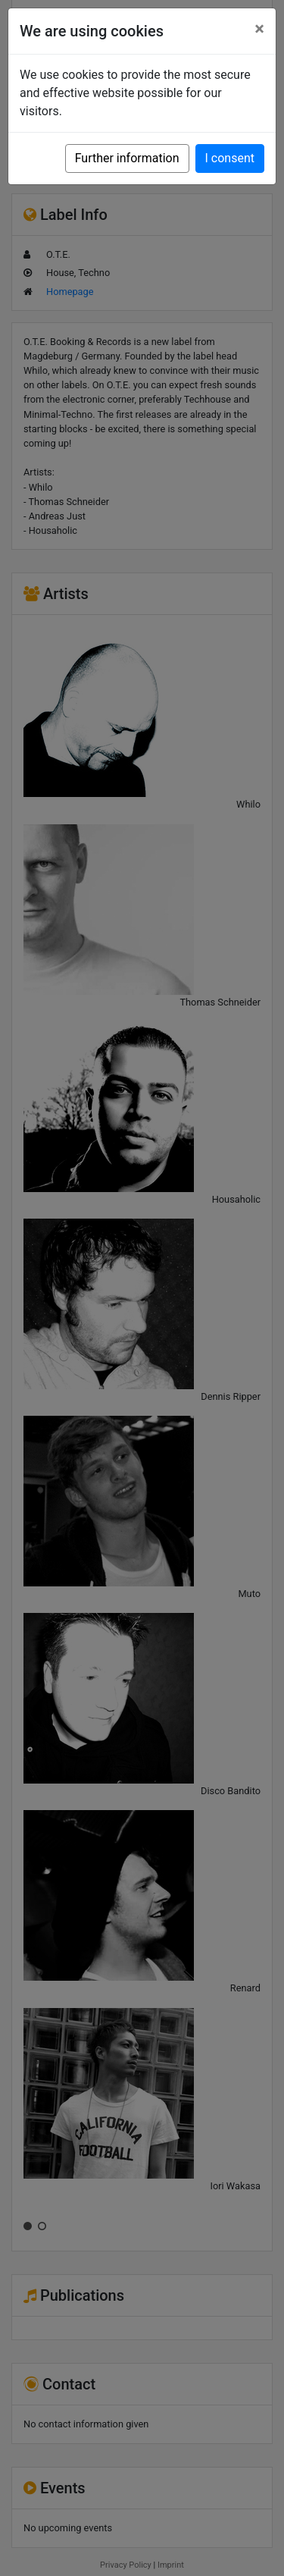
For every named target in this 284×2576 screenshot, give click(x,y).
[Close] (259, 28)
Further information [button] (127, 158)
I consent (229, 158)
